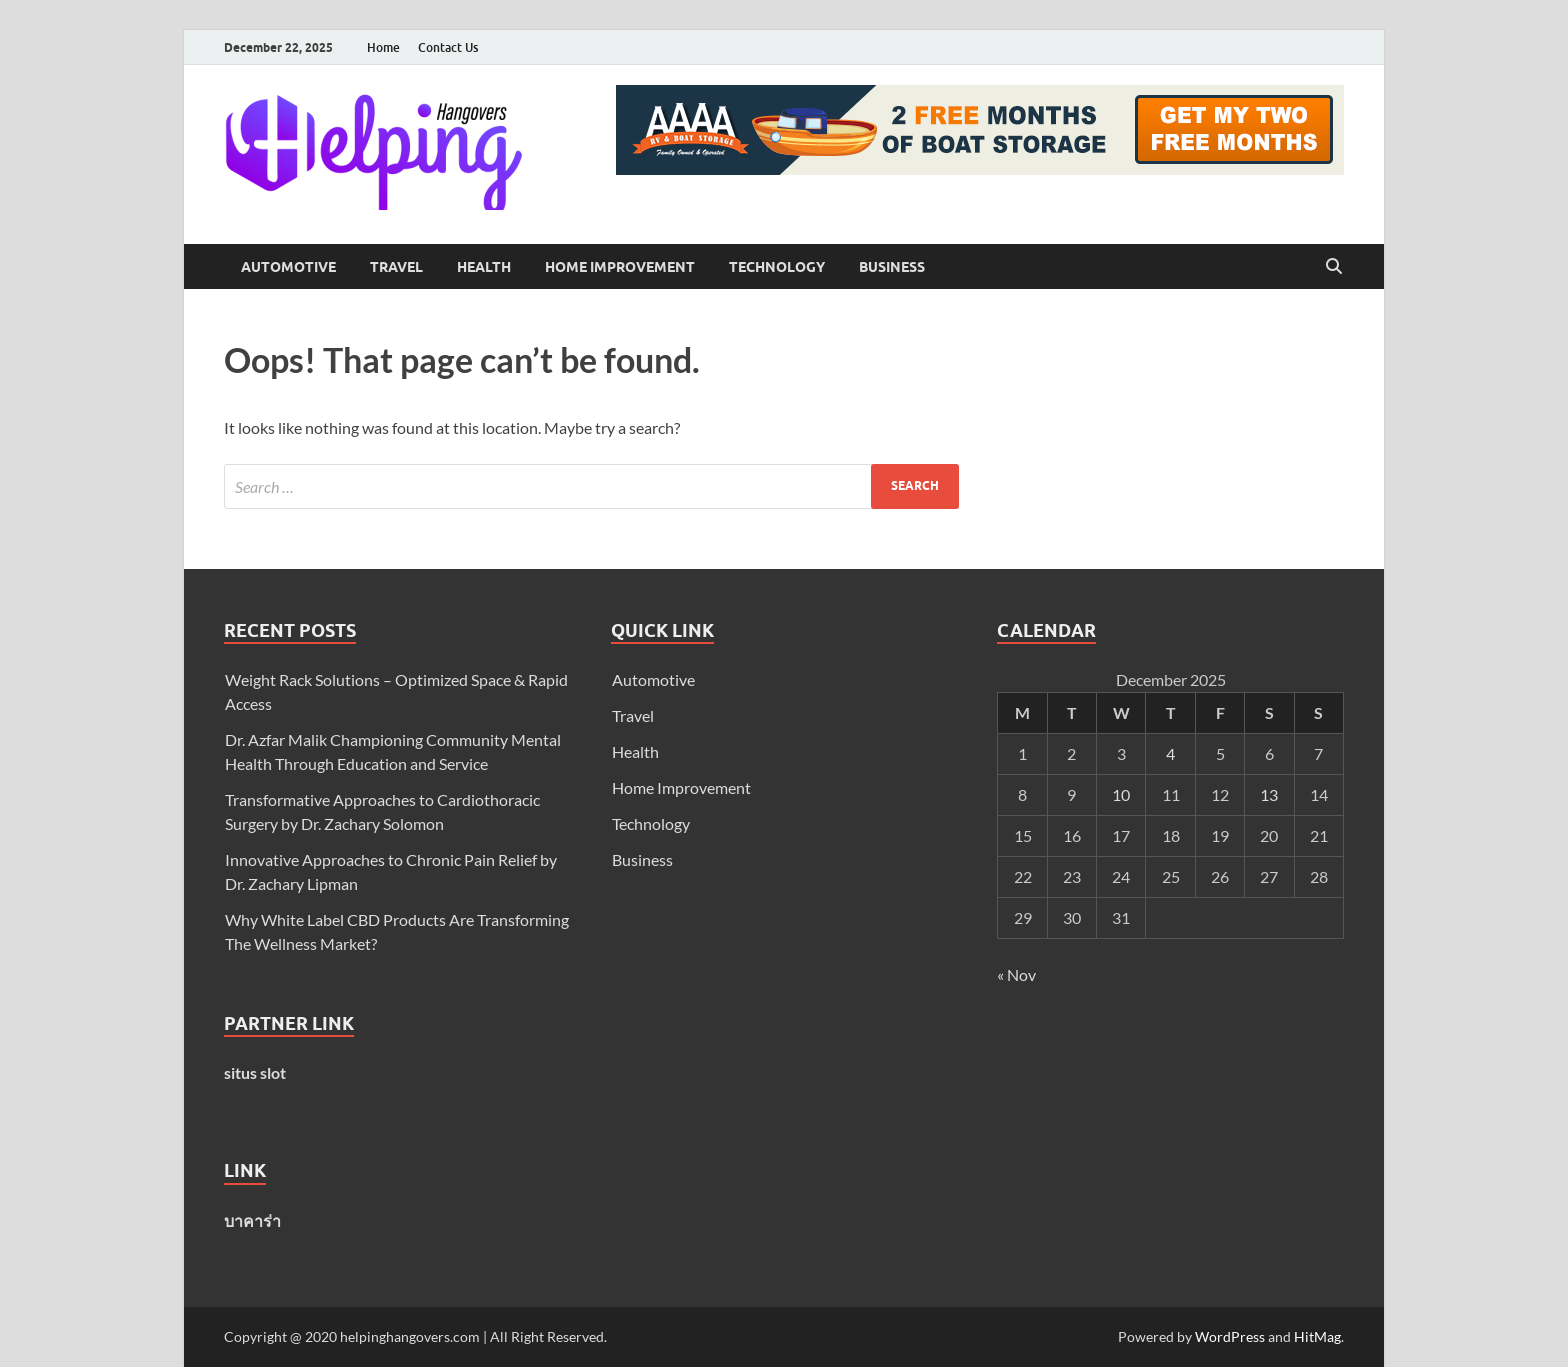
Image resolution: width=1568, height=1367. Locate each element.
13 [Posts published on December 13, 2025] (1269, 794)
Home (383, 47)
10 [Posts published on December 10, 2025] (1121, 794)
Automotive (288, 267)
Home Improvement (620, 267)
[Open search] (1334, 267)
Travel (396, 267)
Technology (777, 267)
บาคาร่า (252, 1220)
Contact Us (448, 47)
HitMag (1317, 1336)
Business (892, 267)
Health (484, 267)
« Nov (1016, 974)
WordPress (1230, 1336)
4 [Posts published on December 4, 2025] (1170, 753)
